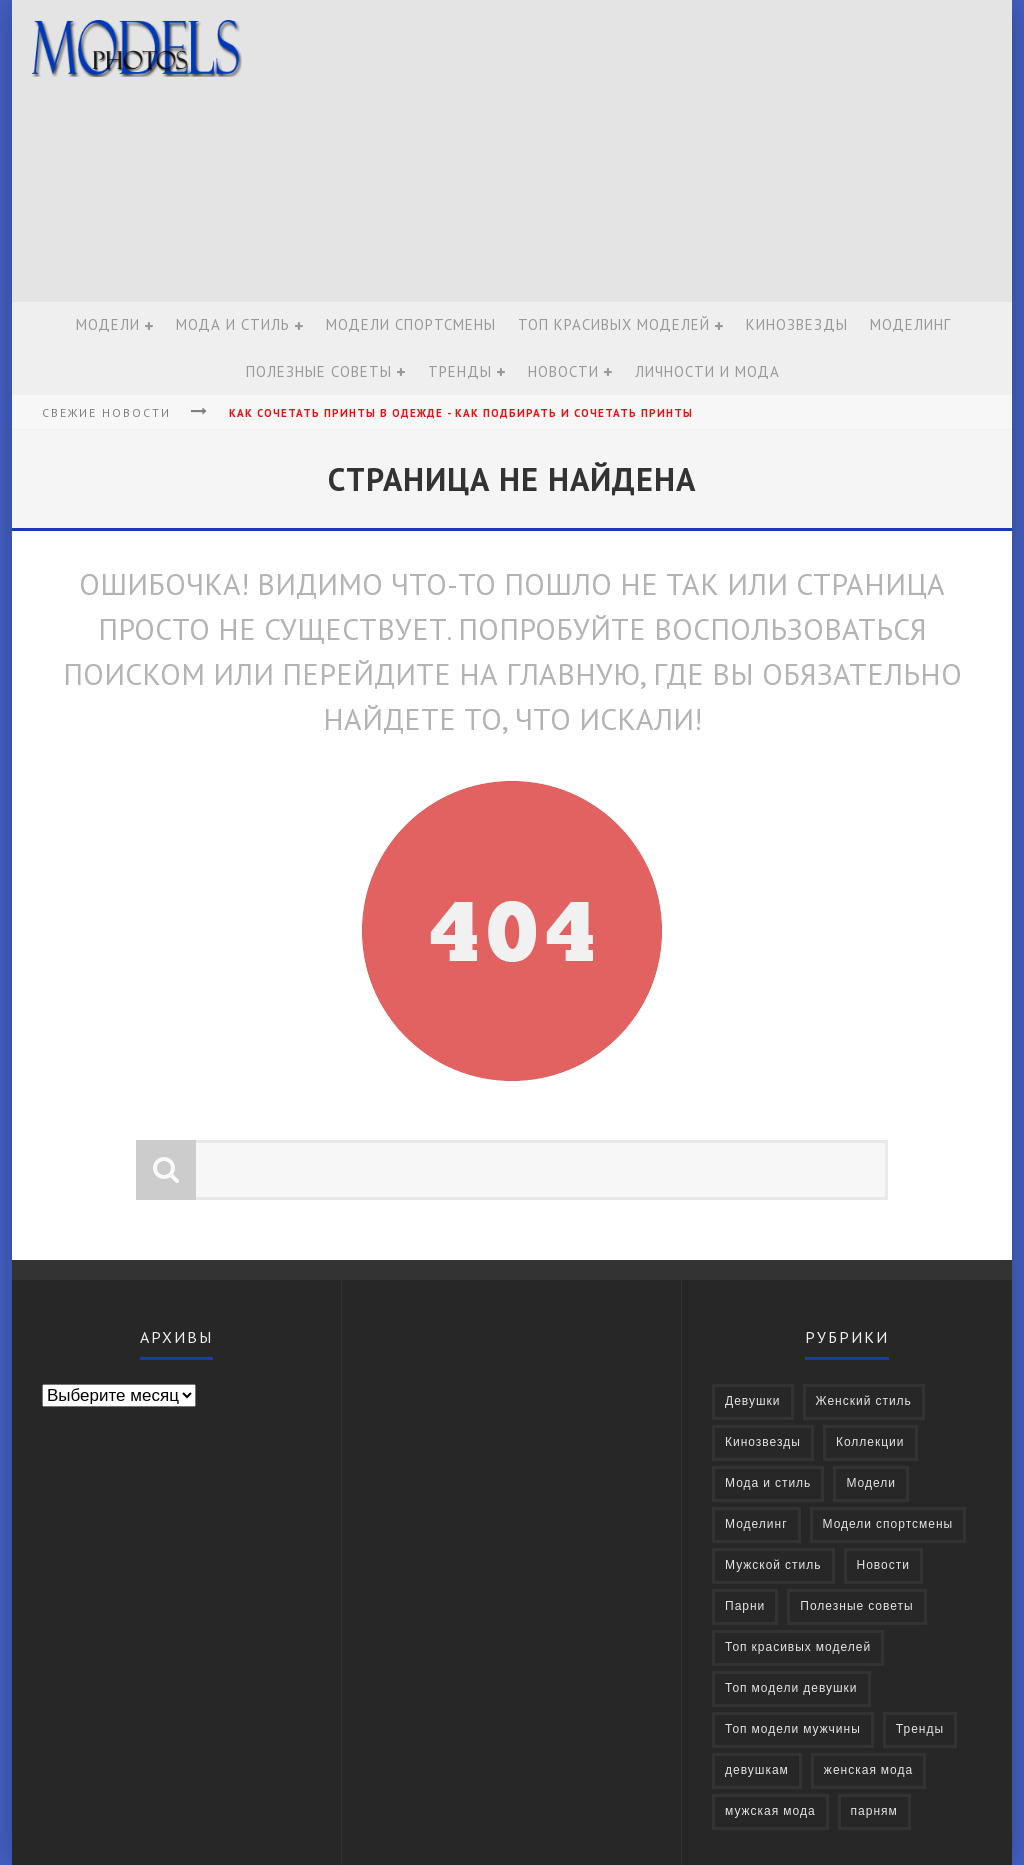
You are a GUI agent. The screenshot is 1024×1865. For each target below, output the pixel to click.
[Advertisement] (638, 152)
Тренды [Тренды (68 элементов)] (920, 1729)
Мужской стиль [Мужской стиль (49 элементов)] (773, 1565)
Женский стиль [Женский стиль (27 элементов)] (864, 1401)
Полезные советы (319, 371)
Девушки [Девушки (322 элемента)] (753, 1401)
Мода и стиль (233, 324)
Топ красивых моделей (614, 324)
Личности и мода (707, 371)
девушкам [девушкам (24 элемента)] (757, 1770)
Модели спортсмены (411, 324)
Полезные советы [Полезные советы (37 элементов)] (856, 1606)
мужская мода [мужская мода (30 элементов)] (770, 1811)
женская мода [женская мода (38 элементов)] (868, 1770)
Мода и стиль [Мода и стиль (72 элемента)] (768, 1483)
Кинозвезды (797, 324)
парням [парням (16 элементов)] (874, 1811)
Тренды (460, 371)
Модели (108, 324)
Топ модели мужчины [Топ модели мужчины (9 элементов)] (793, 1729)
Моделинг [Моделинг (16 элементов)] (756, 1524)
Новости (563, 371)
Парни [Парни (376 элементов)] (745, 1606)
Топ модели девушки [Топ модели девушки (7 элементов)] (791, 1688)
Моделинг (910, 324)
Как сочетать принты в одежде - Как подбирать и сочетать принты (461, 413)
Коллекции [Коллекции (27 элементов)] (870, 1442)
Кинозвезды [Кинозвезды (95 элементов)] (763, 1442)
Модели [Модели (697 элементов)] (871, 1483)
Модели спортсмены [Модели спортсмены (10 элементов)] (888, 1524)
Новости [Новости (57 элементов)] (883, 1565)
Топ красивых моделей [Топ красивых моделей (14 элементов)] (798, 1647)
